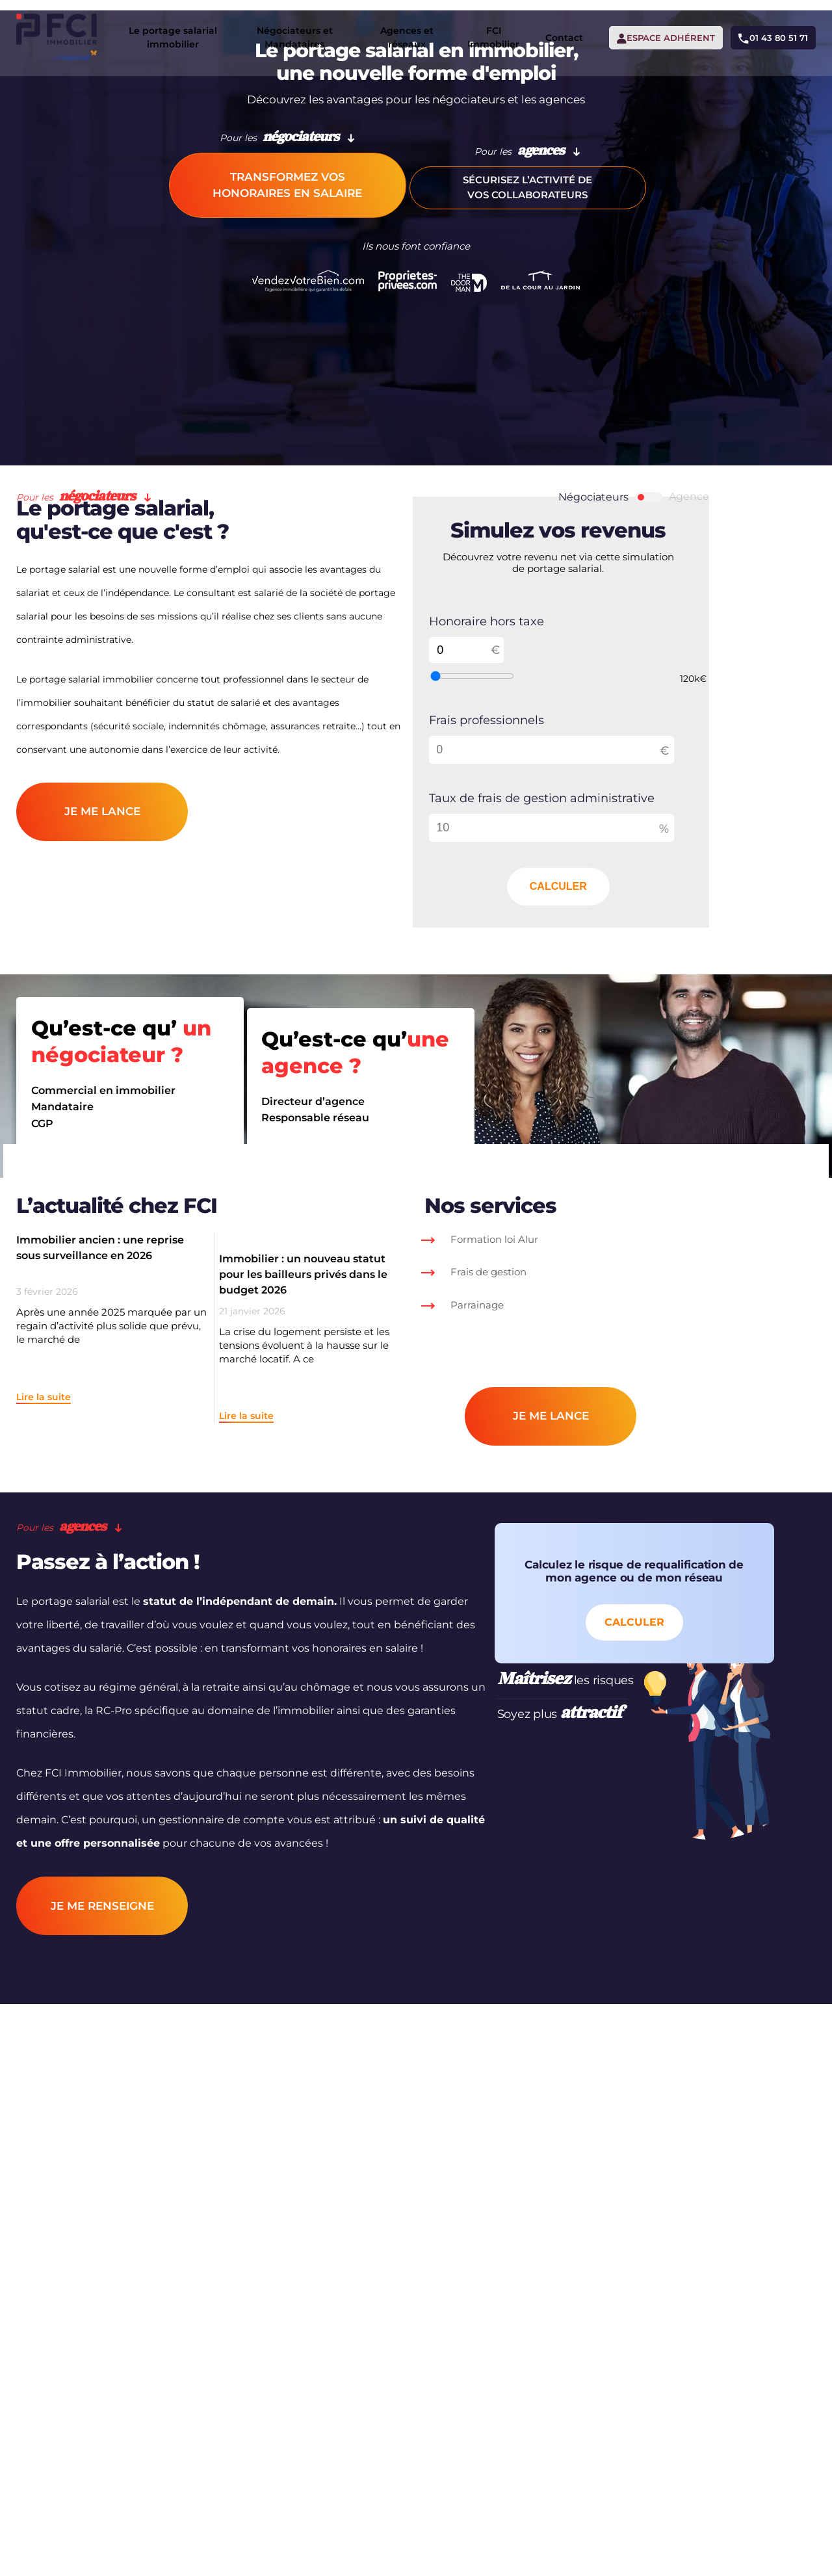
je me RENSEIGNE (122, 2283)
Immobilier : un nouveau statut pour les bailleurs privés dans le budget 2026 (332, 1520)
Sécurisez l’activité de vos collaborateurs (545, 382)
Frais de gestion (552, 1537)
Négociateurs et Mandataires (289, 32)
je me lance (122, 1043)
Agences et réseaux (388, 32)
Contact (540, 32)
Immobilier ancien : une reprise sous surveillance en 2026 (119, 1513)
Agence (776, 587)
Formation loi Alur (558, 1504)
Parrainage (540, 1570)
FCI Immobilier (469, 32)
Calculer (601, 1885)
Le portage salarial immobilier (181, 32)
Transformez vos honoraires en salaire (287, 382)
